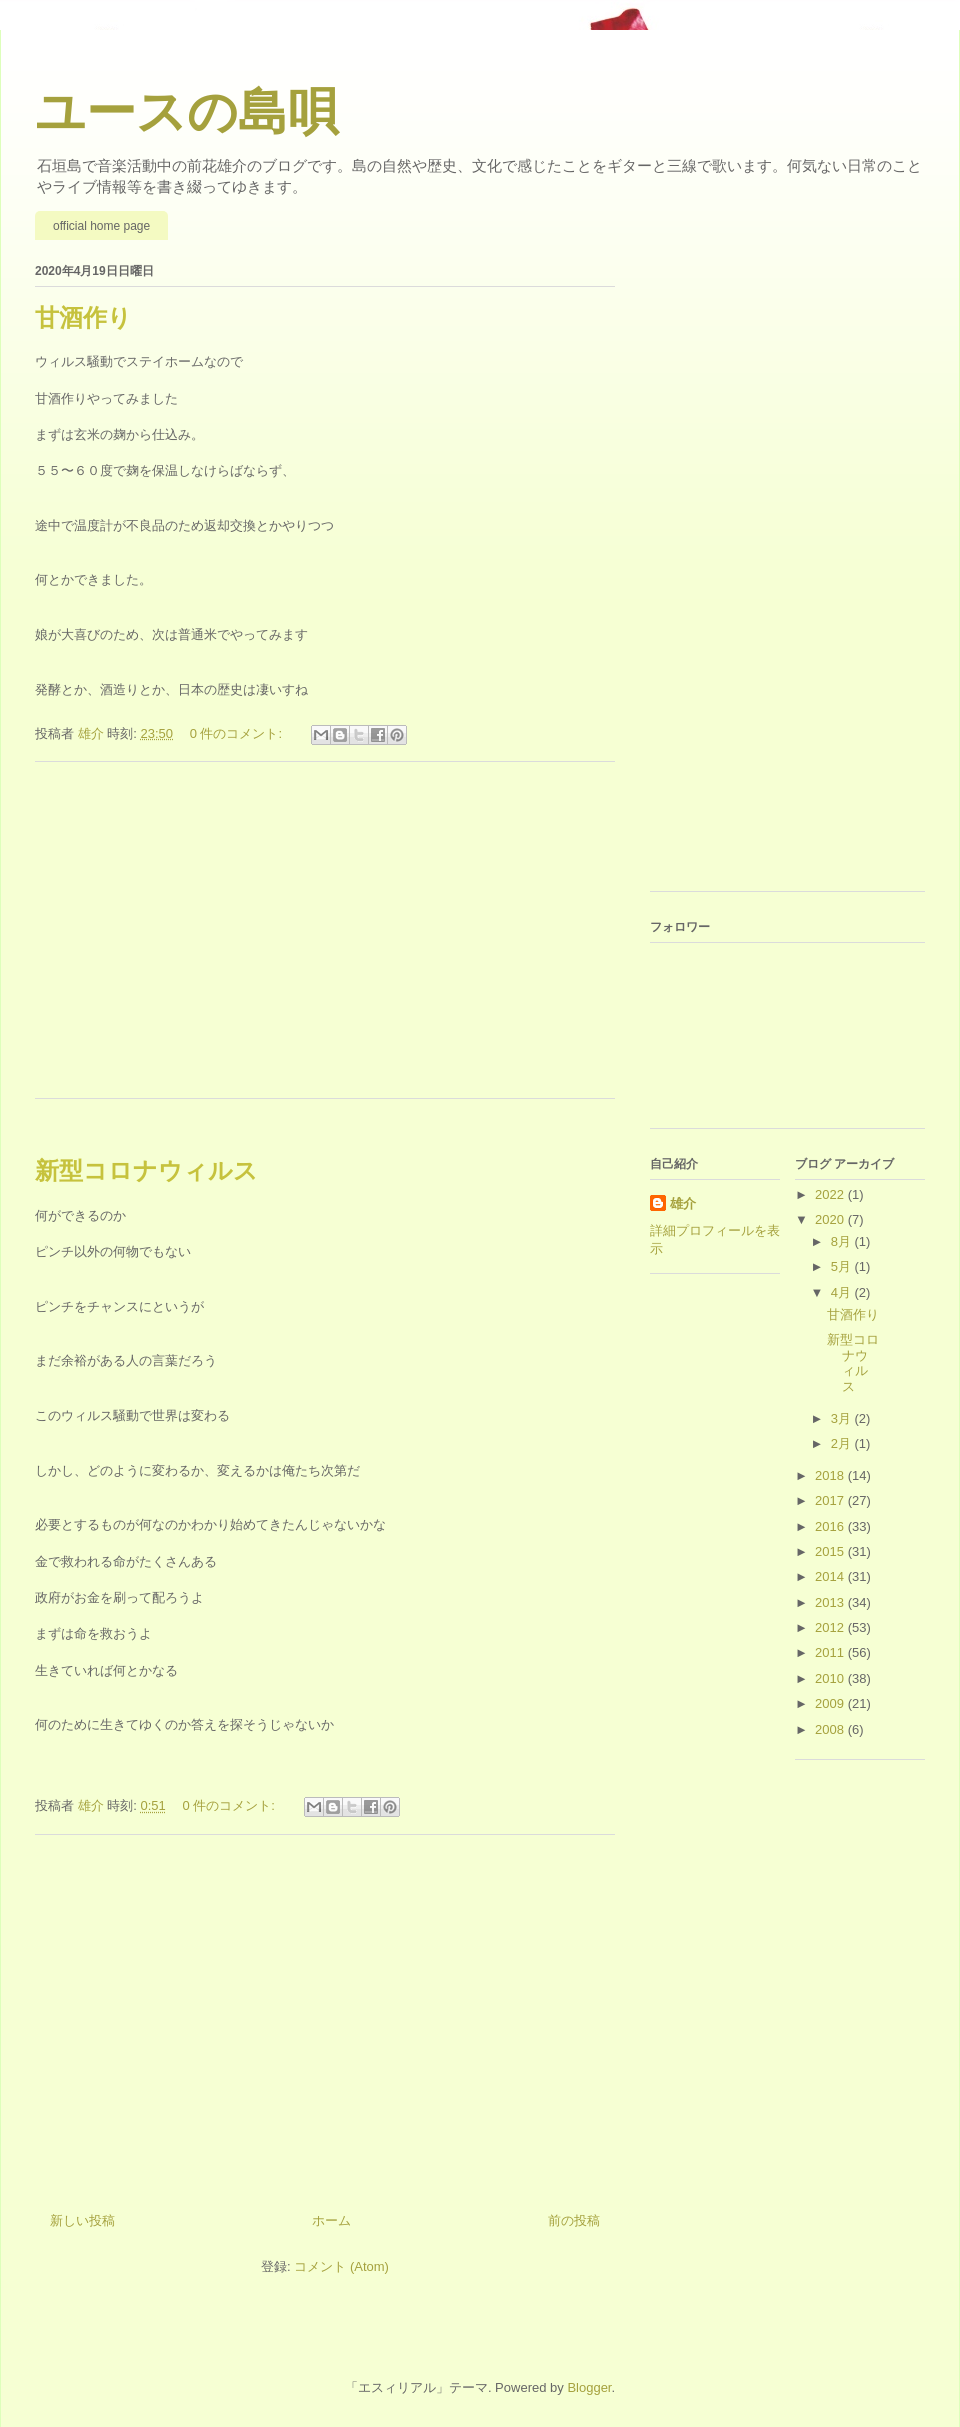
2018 (831, 1475)
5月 (843, 1266)
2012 (831, 1627)
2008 (831, 1729)
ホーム (331, 2220)
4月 (843, 1292)
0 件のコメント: (238, 733)
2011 (831, 1652)
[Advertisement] (325, 943)
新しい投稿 (82, 2220)
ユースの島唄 (186, 112)
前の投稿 (574, 2220)
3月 (843, 1418)
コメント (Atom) (341, 2266)
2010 (831, 1678)
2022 (831, 1194)
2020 (831, 1219)
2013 (831, 1602)
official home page (101, 226)
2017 (831, 1500)
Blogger (589, 2387)
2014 (831, 1576)
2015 (831, 1551)
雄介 (683, 1203)
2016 (831, 1526)
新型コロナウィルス (146, 1170)
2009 (831, 1703)
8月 (843, 1241)
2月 (843, 1443)
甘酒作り (83, 317)
